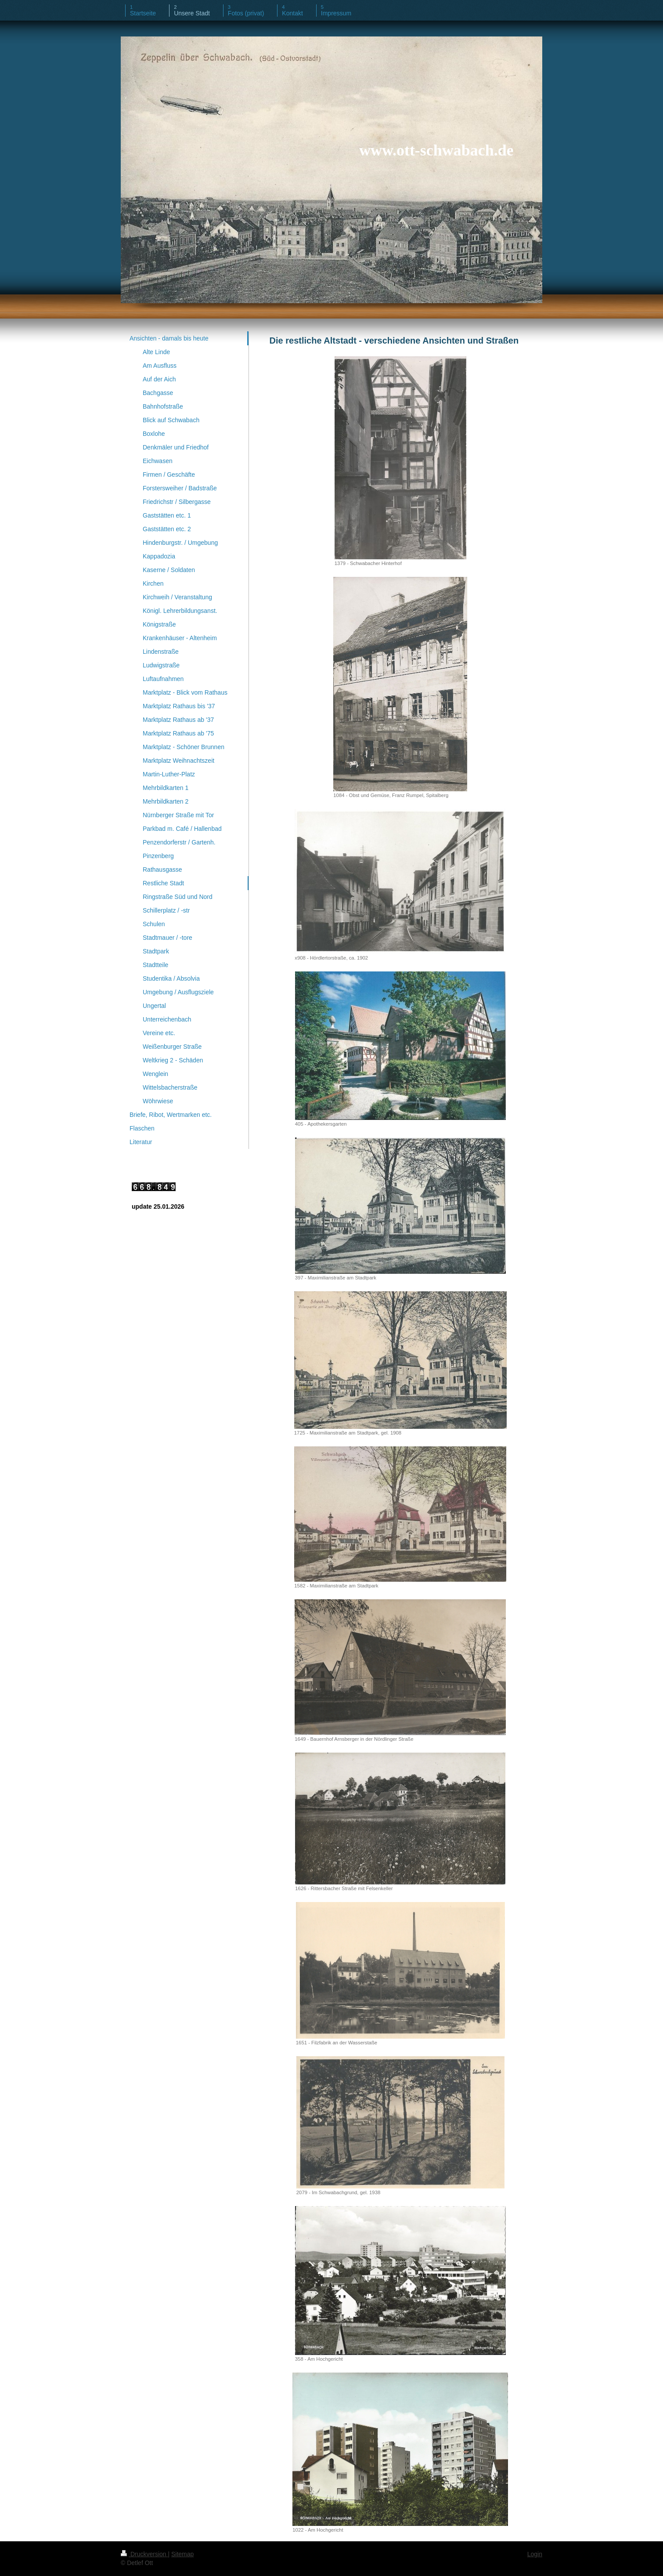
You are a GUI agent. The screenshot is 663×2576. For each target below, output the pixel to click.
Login (534, 2554)
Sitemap (182, 2554)
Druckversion (144, 2554)
